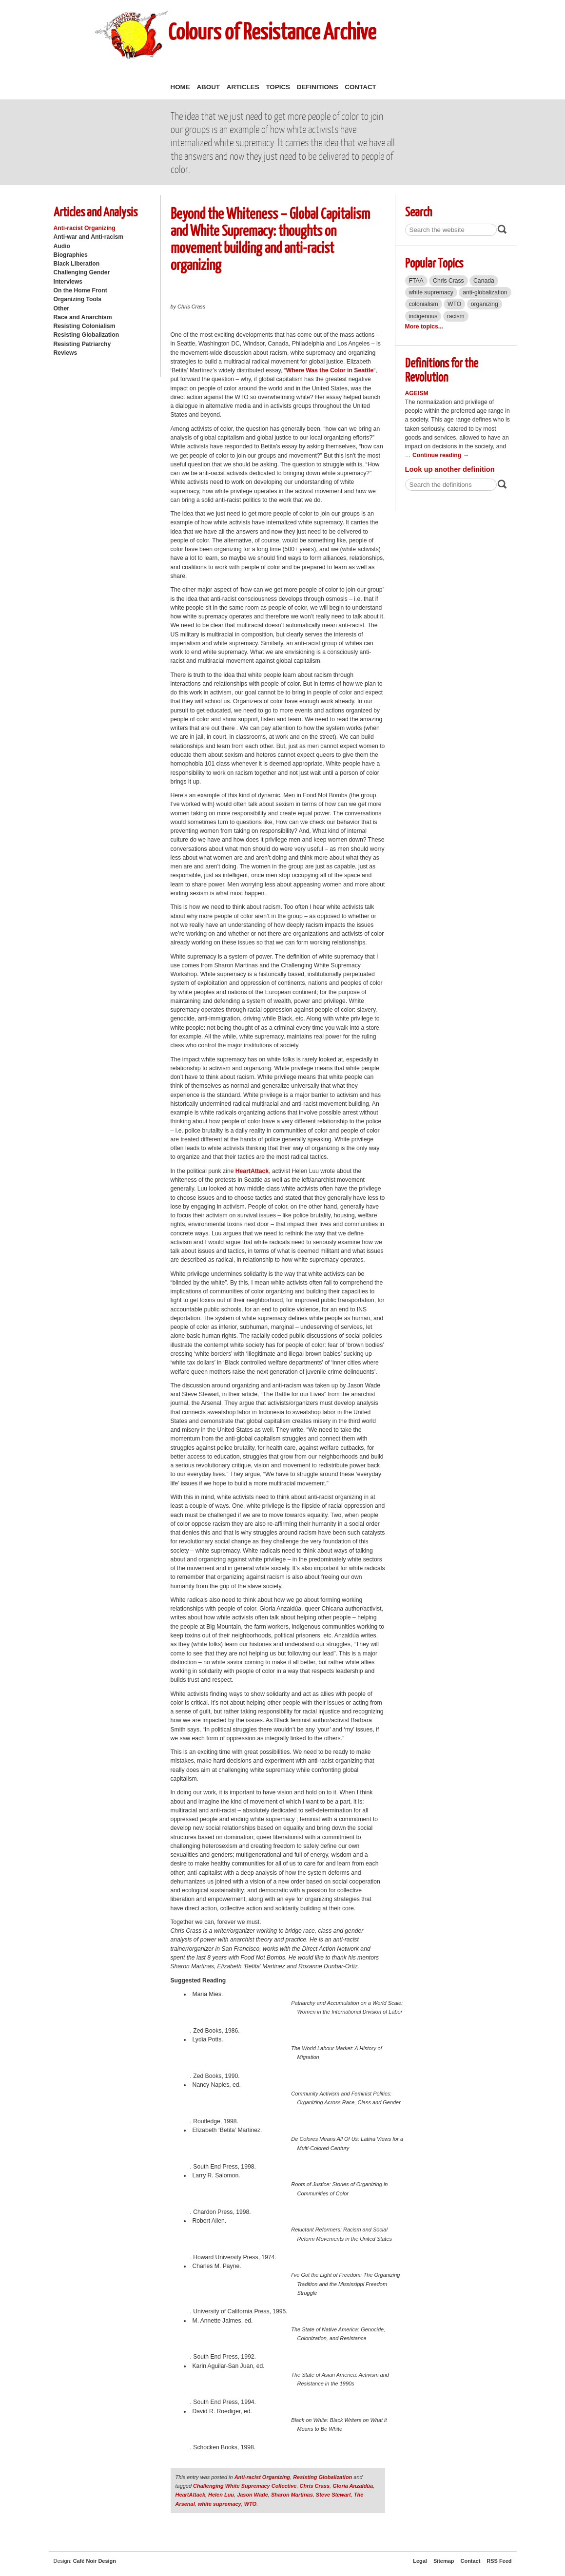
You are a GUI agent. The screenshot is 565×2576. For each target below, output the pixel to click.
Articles (243, 87)
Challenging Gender (82, 272)
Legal (420, 2561)
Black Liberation (77, 263)
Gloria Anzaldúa (352, 2486)
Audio (62, 246)
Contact (360, 87)
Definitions (317, 87)
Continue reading (440, 455)
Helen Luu (221, 2495)
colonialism (423, 304)
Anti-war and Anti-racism (89, 236)
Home (180, 87)
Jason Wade (252, 2495)
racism (456, 316)
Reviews (66, 352)
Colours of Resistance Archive (272, 31)
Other (61, 308)
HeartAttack (252, 1171)
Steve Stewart (333, 2495)
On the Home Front (80, 290)
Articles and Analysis (95, 211)
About (208, 87)
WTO (250, 2504)
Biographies (71, 254)
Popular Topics (434, 262)
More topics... (424, 326)
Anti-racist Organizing (85, 228)
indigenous (423, 316)
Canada (483, 280)
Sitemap (443, 2561)
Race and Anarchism (83, 317)
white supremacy (219, 2504)
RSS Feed (499, 2561)
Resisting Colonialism (85, 326)
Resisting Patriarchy (82, 344)
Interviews (68, 281)
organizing (484, 304)
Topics (278, 87)
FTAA (416, 280)
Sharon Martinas (292, 2495)
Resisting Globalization (86, 334)
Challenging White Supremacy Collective (244, 2486)
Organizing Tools (78, 299)
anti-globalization (485, 292)
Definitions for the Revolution (441, 369)
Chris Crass (315, 2486)
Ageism (417, 393)
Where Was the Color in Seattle (329, 370)
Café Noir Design (94, 2561)
